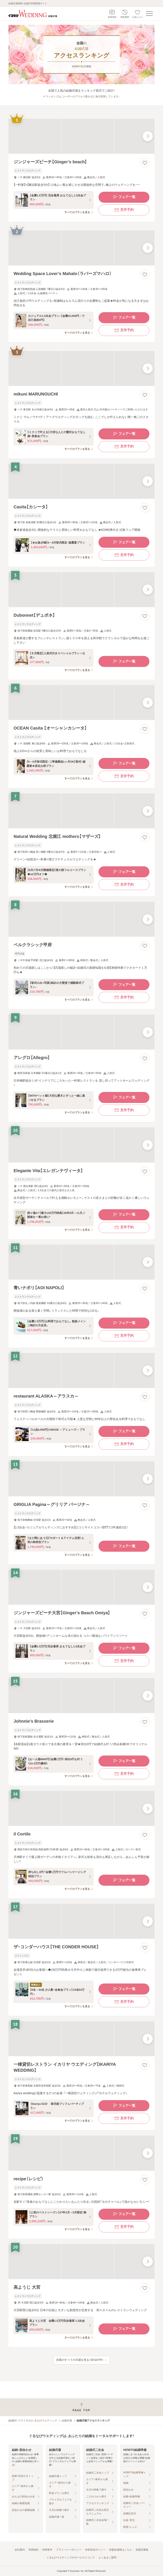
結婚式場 (67, 2420)
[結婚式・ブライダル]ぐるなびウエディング (32, 2420)
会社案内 (20, 2549)
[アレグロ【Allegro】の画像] (81, 1032)
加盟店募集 (142, 2549)
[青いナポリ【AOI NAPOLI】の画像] (81, 1262)
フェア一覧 (123, 197)
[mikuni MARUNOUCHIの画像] (81, 368)
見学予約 (124, 209)
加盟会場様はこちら (120, 2549)
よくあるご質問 (107, 2557)
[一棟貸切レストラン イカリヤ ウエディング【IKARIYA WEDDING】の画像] (81, 2038)
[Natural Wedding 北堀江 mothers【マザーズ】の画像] (81, 810)
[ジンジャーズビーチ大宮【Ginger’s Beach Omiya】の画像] (81, 1587)
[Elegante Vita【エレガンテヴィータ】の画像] (81, 1144)
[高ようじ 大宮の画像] (81, 2261)
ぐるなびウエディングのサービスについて (70, 2557)
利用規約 (33, 2549)
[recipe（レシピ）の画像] (81, 2153)
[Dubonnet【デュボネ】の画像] (81, 589)
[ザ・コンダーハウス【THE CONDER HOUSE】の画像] (81, 1921)
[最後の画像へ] (148, 136)
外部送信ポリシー (95, 2549)
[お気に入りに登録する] (144, 162)
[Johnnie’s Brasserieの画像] (81, 1695)
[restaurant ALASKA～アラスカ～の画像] (81, 1370)
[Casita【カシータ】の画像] (81, 481)
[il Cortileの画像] (81, 1808)
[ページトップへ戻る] (81, 2407)
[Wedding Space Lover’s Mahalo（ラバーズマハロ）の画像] (81, 248)
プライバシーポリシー (69, 2549)
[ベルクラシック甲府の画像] (81, 919)
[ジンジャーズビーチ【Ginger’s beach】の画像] (81, 136)
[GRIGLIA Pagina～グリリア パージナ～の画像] (81, 1478)
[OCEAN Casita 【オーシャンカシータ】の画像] (81, 702)
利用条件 (47, 2549)
